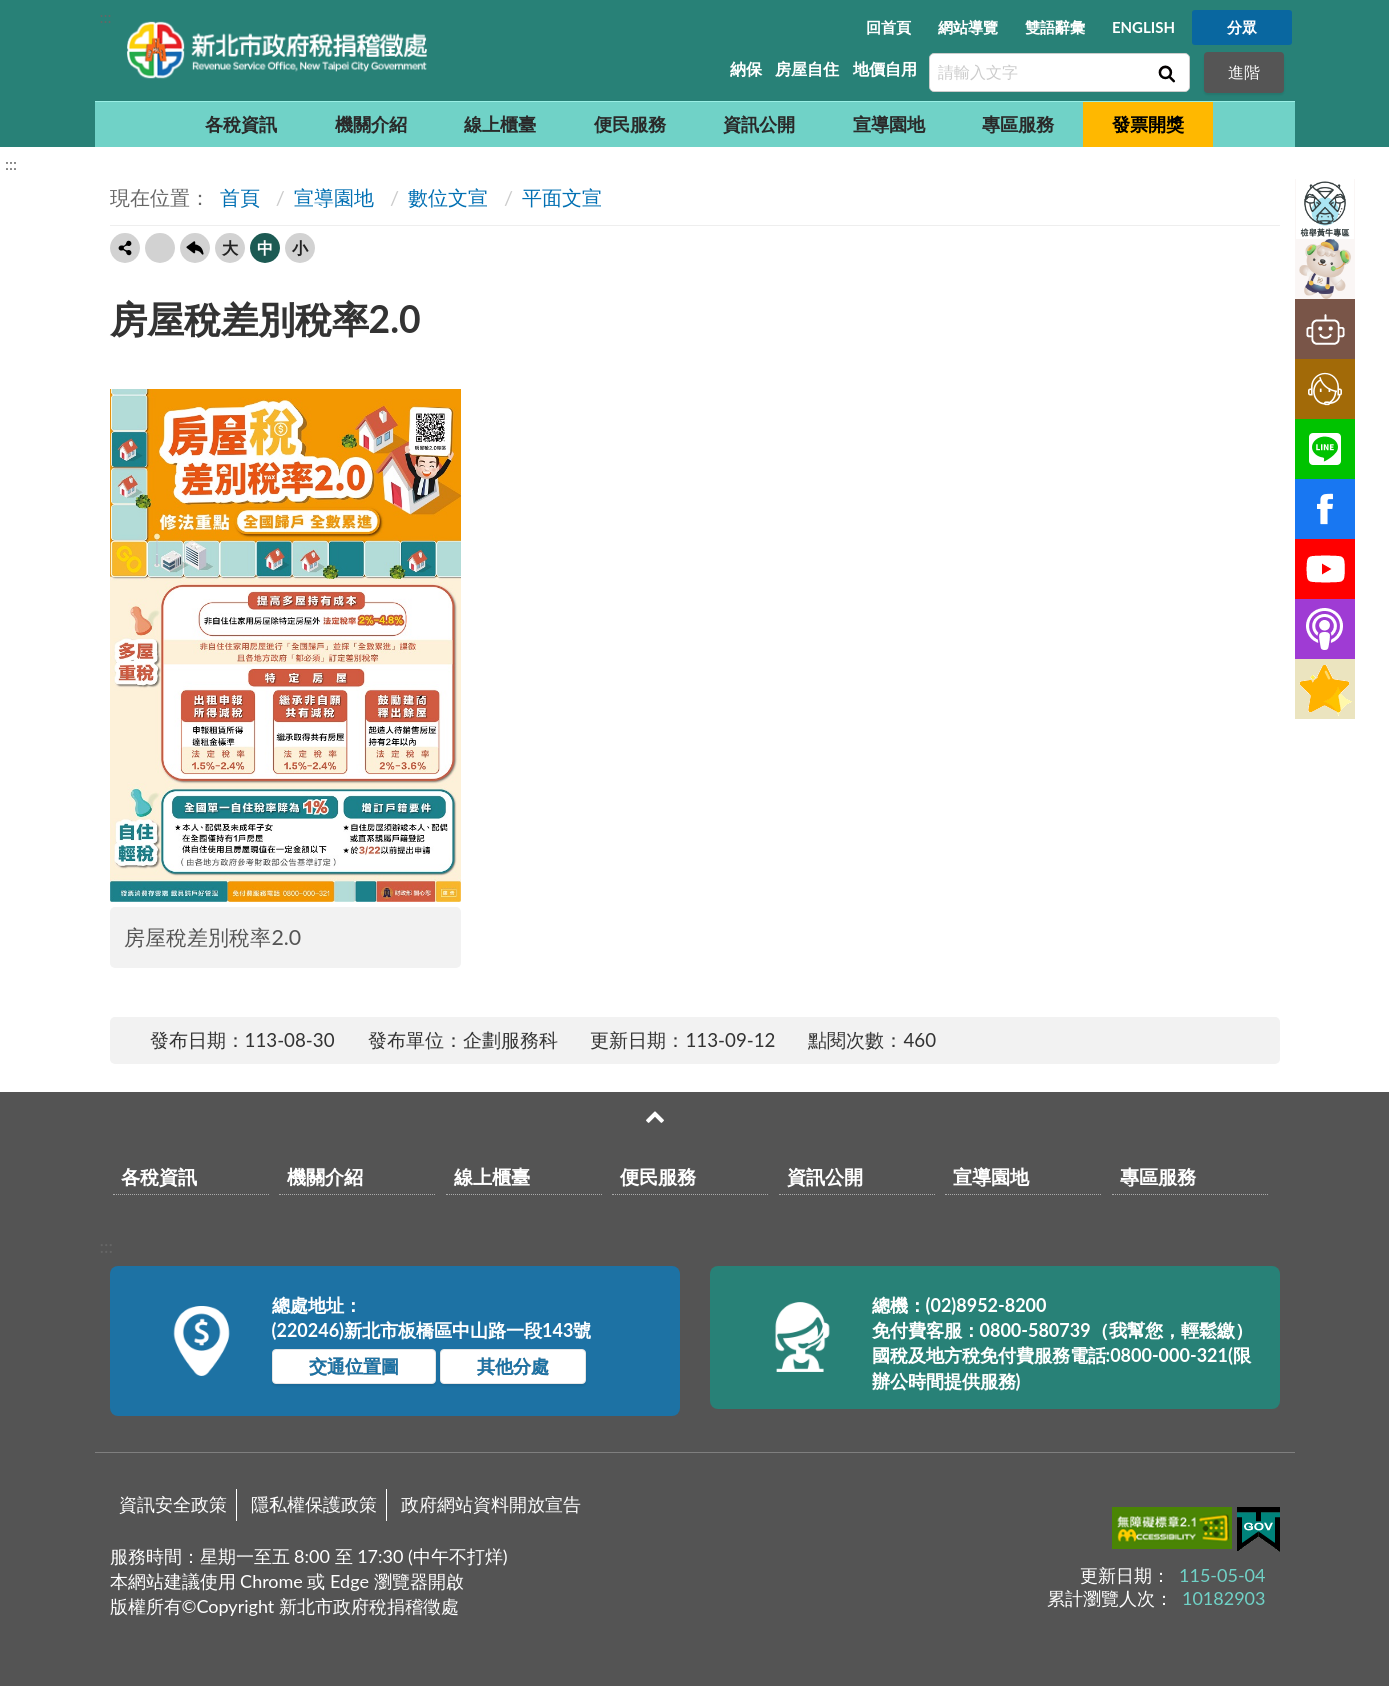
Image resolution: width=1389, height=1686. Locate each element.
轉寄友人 (125, 248)
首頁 (237, 197)
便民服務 (630, 124)
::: (106, 16)
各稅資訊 (241, 124)
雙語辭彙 (1055, 27)
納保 (746, 68)
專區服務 (1018, 124)
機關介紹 (371, 124)
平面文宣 (562, 197)
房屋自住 (807, 68)
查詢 (1165, 73)
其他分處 (513, 1366)
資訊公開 (759, 124)
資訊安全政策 (173, 1504)
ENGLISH (1143, 27)
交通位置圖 (354, 1366)
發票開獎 (1148, 124)
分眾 (1242, 27)
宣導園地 (889, 124)
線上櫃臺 (500, 124)
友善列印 (160, 248)
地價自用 (885, 68)
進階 (1244, 71)
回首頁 (888, 27)
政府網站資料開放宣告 (491, 1504)
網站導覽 (968, 27)
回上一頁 (195, 248)
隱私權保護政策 (314, 1504)
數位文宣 (448, 197)
